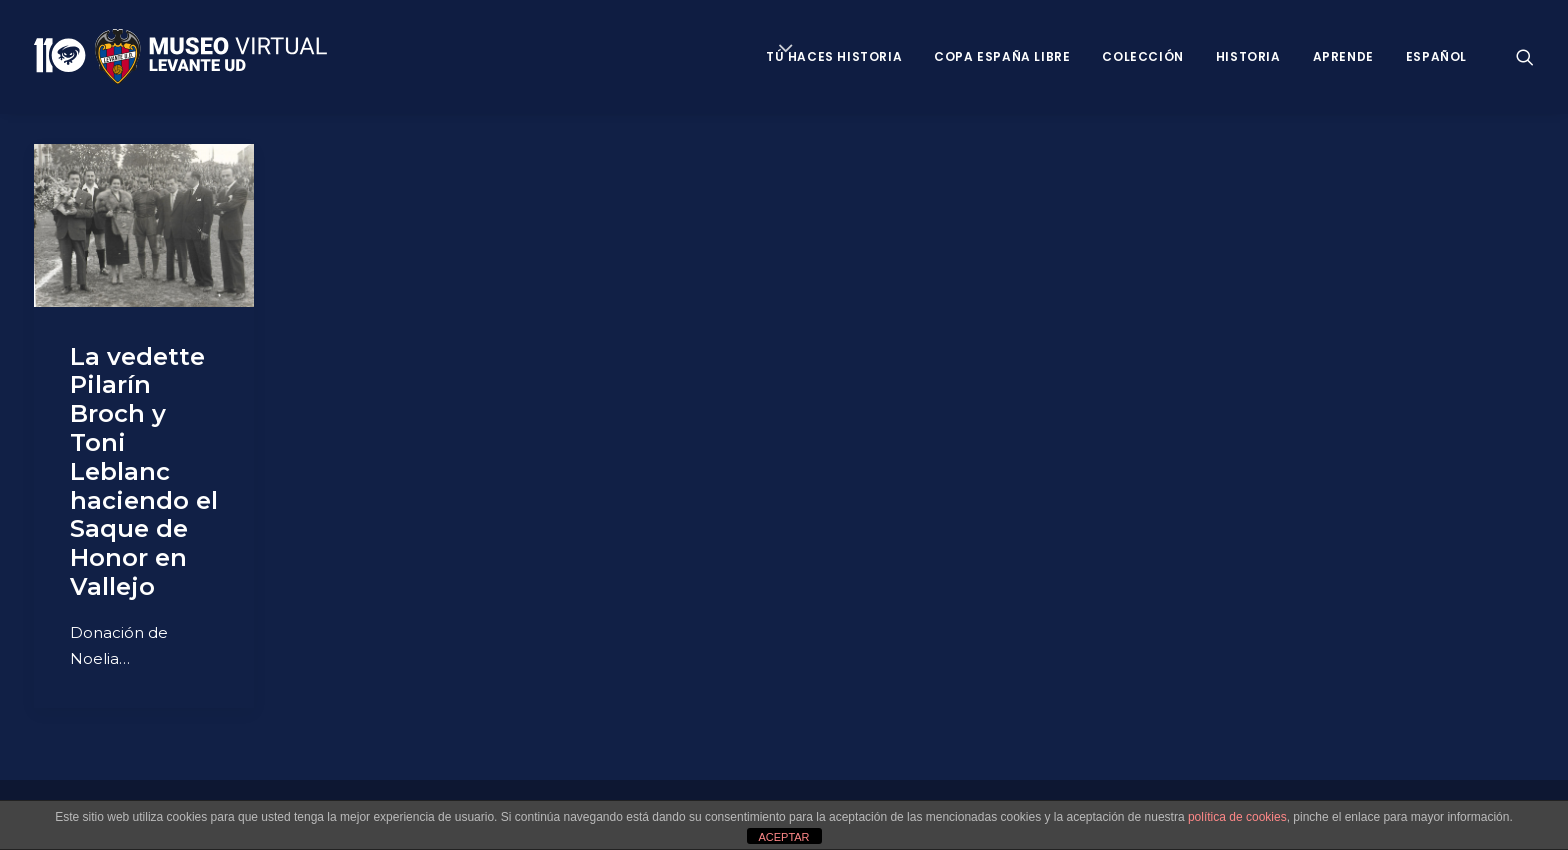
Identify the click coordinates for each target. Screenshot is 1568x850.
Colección (1142, 56)
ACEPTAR (783, 837)
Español (1436, 56)
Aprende (1343, 56)
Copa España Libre (1002, 56)
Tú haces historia (834, 56)
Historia (1248, 56)
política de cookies (1237, 817)
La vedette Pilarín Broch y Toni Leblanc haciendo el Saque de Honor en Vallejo (144, 471)
